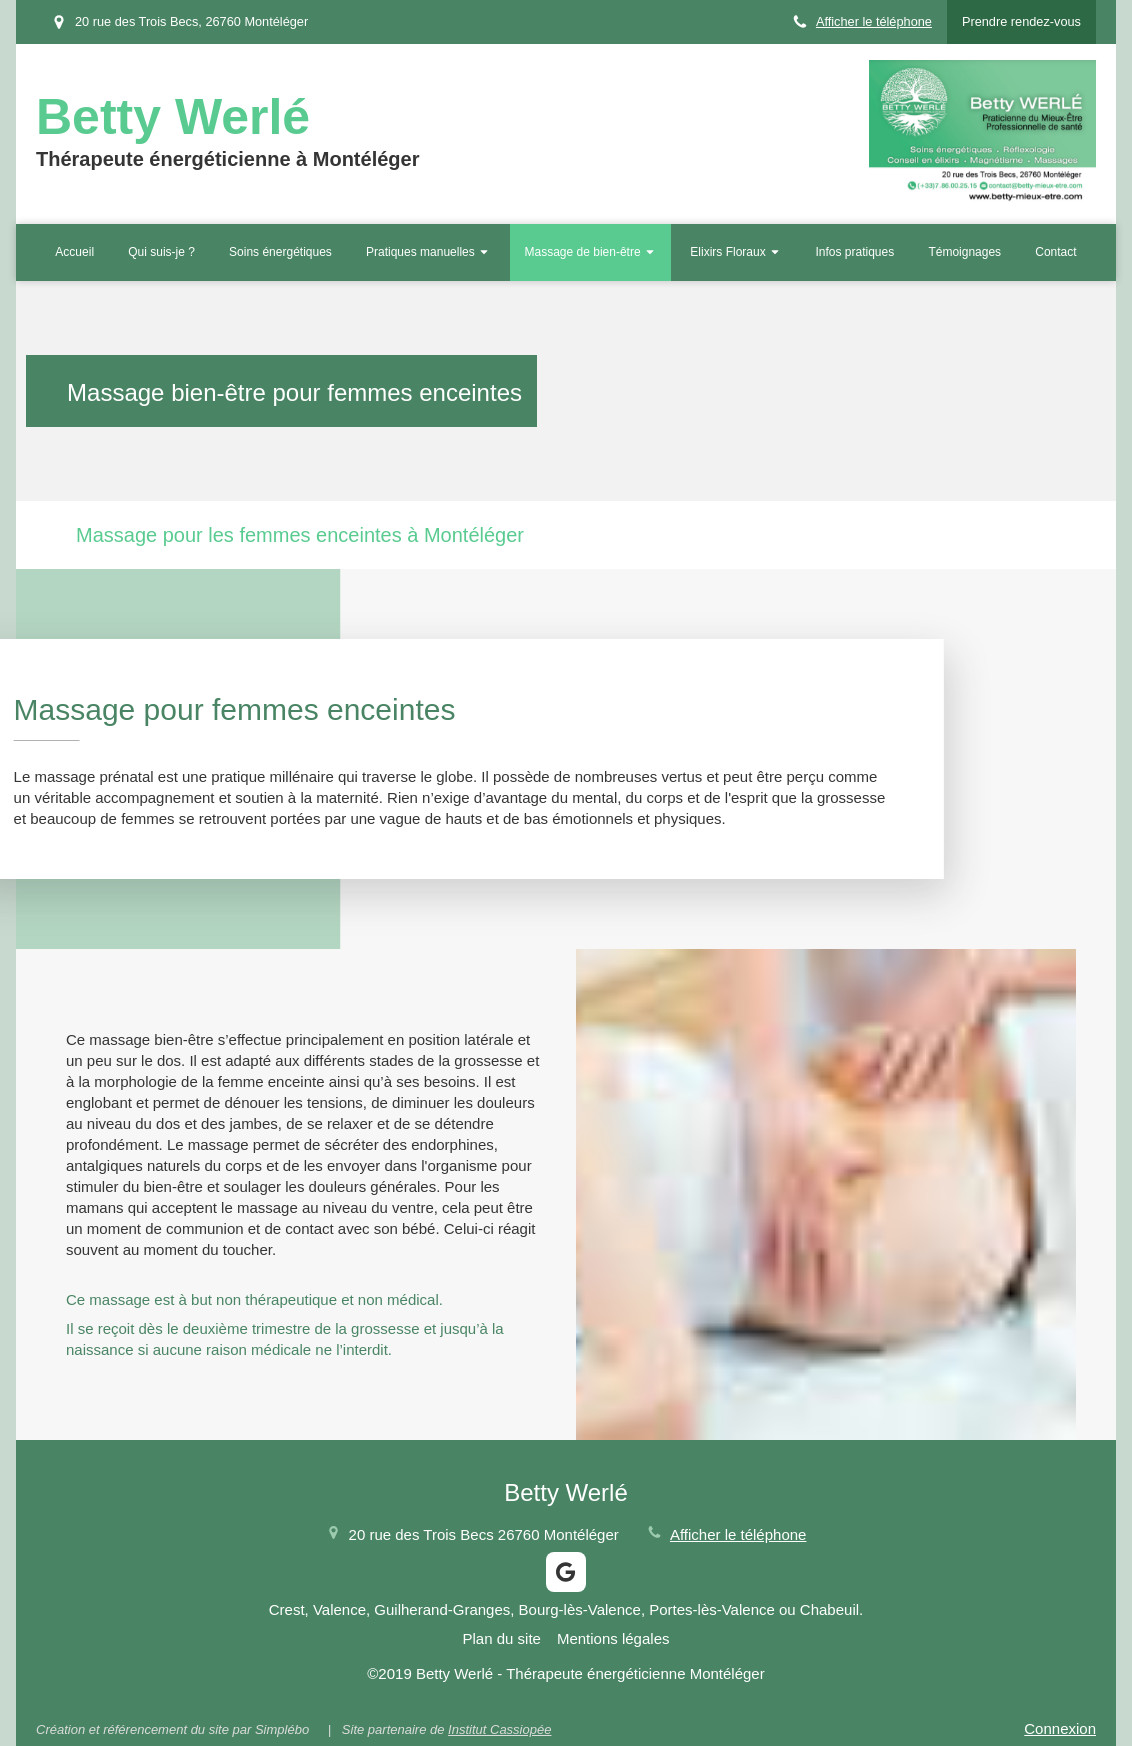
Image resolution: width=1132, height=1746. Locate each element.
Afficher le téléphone (874, 21)
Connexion (1060, 1728)
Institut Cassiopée (499, 1729)
